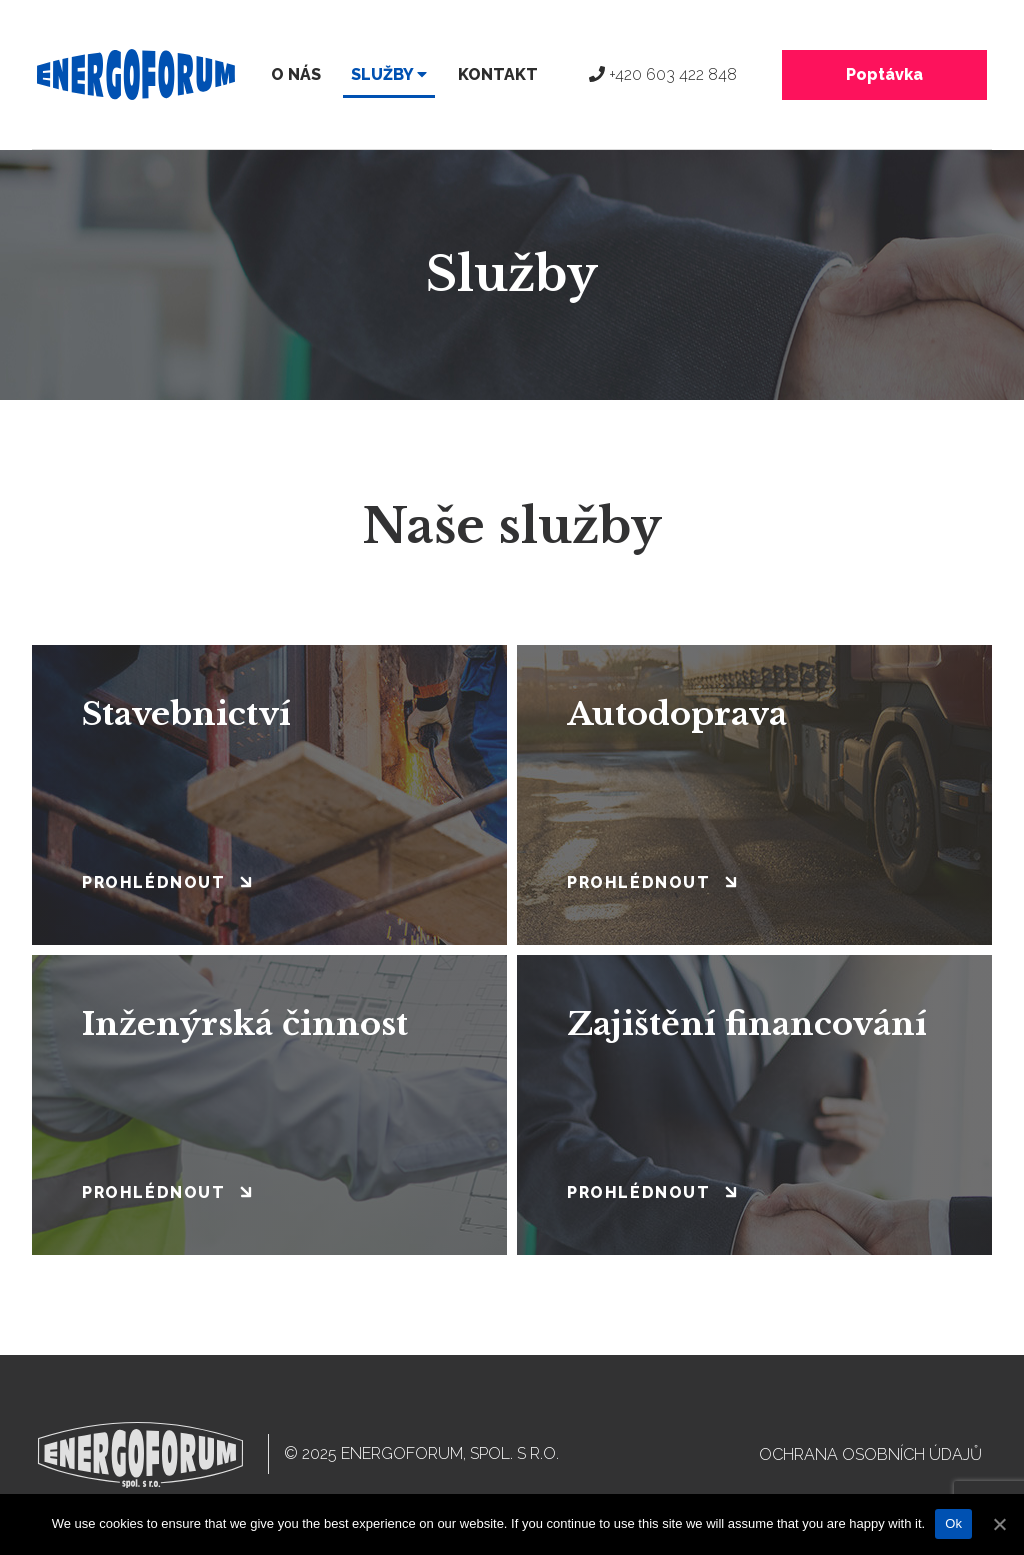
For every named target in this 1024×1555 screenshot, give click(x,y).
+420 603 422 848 (663, 74)
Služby (389, 74)
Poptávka (884, 74)
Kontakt (498, 74)
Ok (953, 1523)
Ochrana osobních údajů (870, 1454)
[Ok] (999, 1524)
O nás (296, 74)
